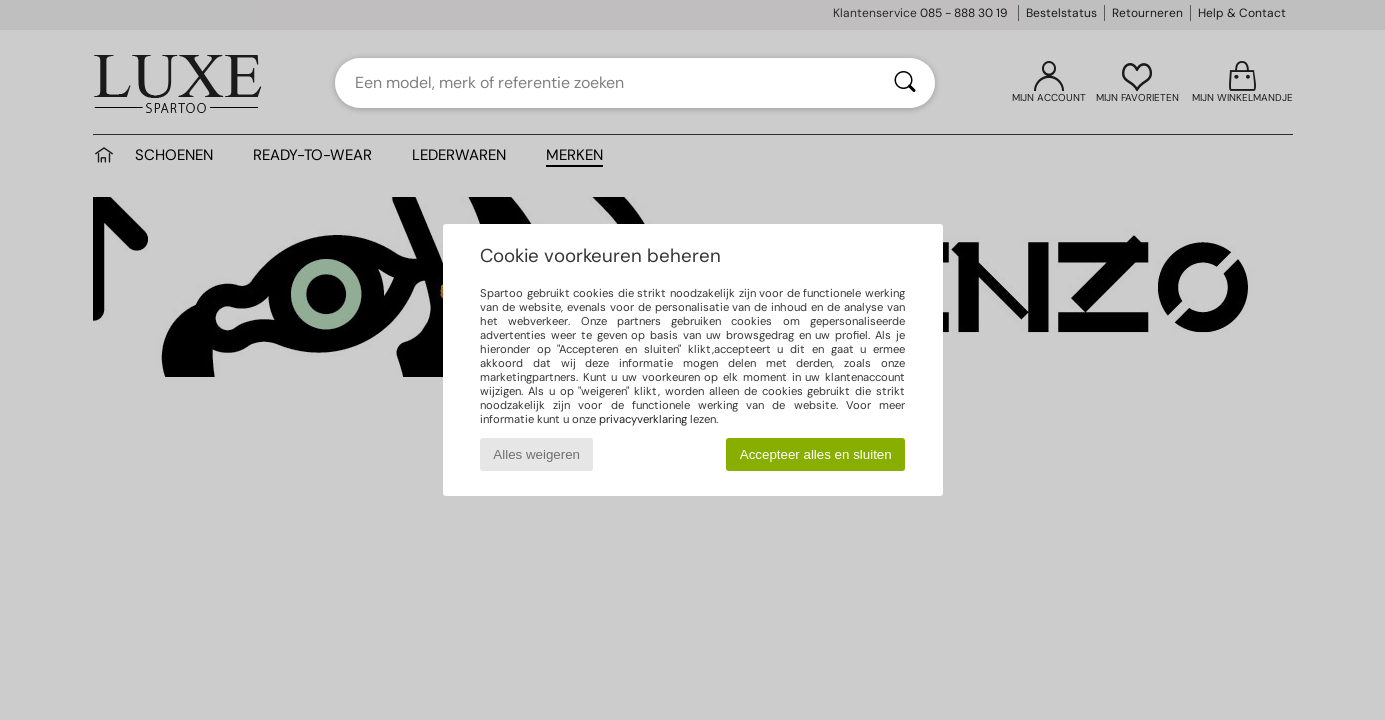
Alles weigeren (536, 454)
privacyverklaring (643, 419)
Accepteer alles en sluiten (816, 454)
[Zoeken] (905, 83)
